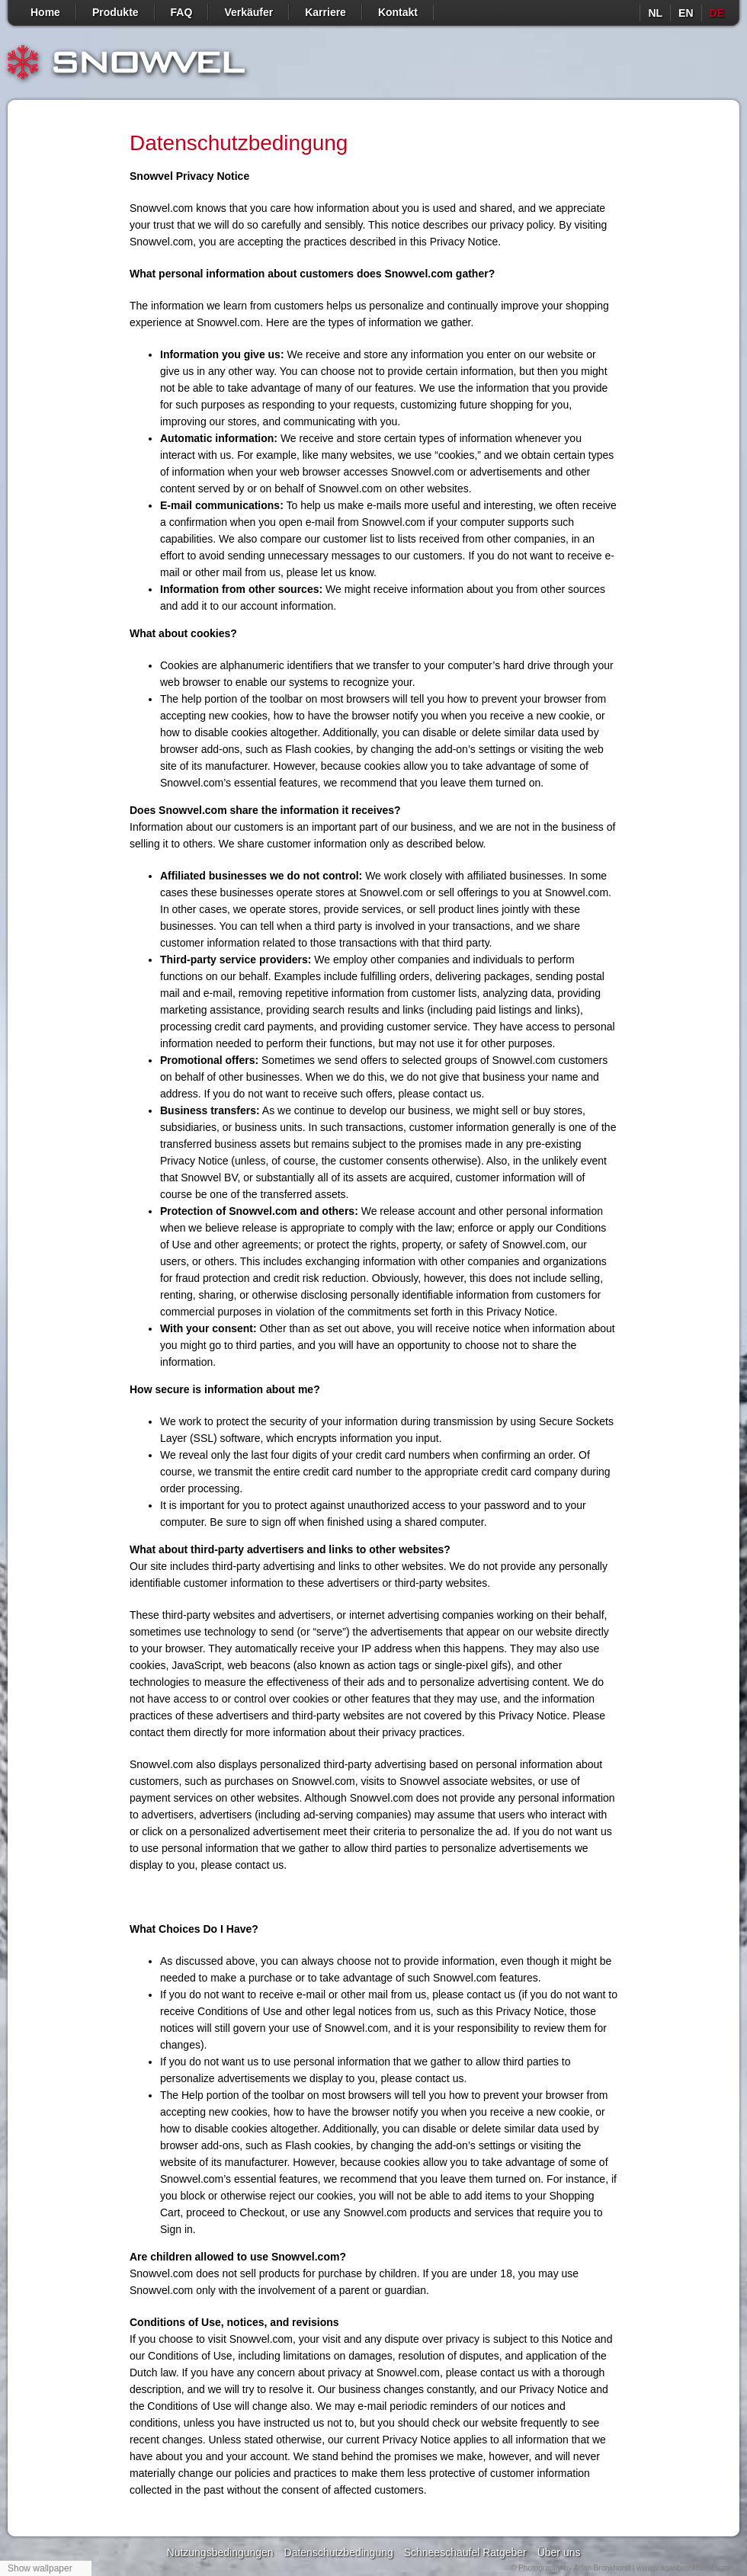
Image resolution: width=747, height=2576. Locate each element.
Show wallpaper (40, 2568)
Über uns (559, 2552)
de (717, 13)
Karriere (325, 12)
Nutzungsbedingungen (220, 2552)
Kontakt (398, 12)
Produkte (115, 12)
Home (45, 12)
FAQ (182, 12)
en (685, 13)
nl (655, 13)
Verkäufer (248, 12)
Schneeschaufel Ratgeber (465, 2552)
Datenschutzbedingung (338, 2552)
